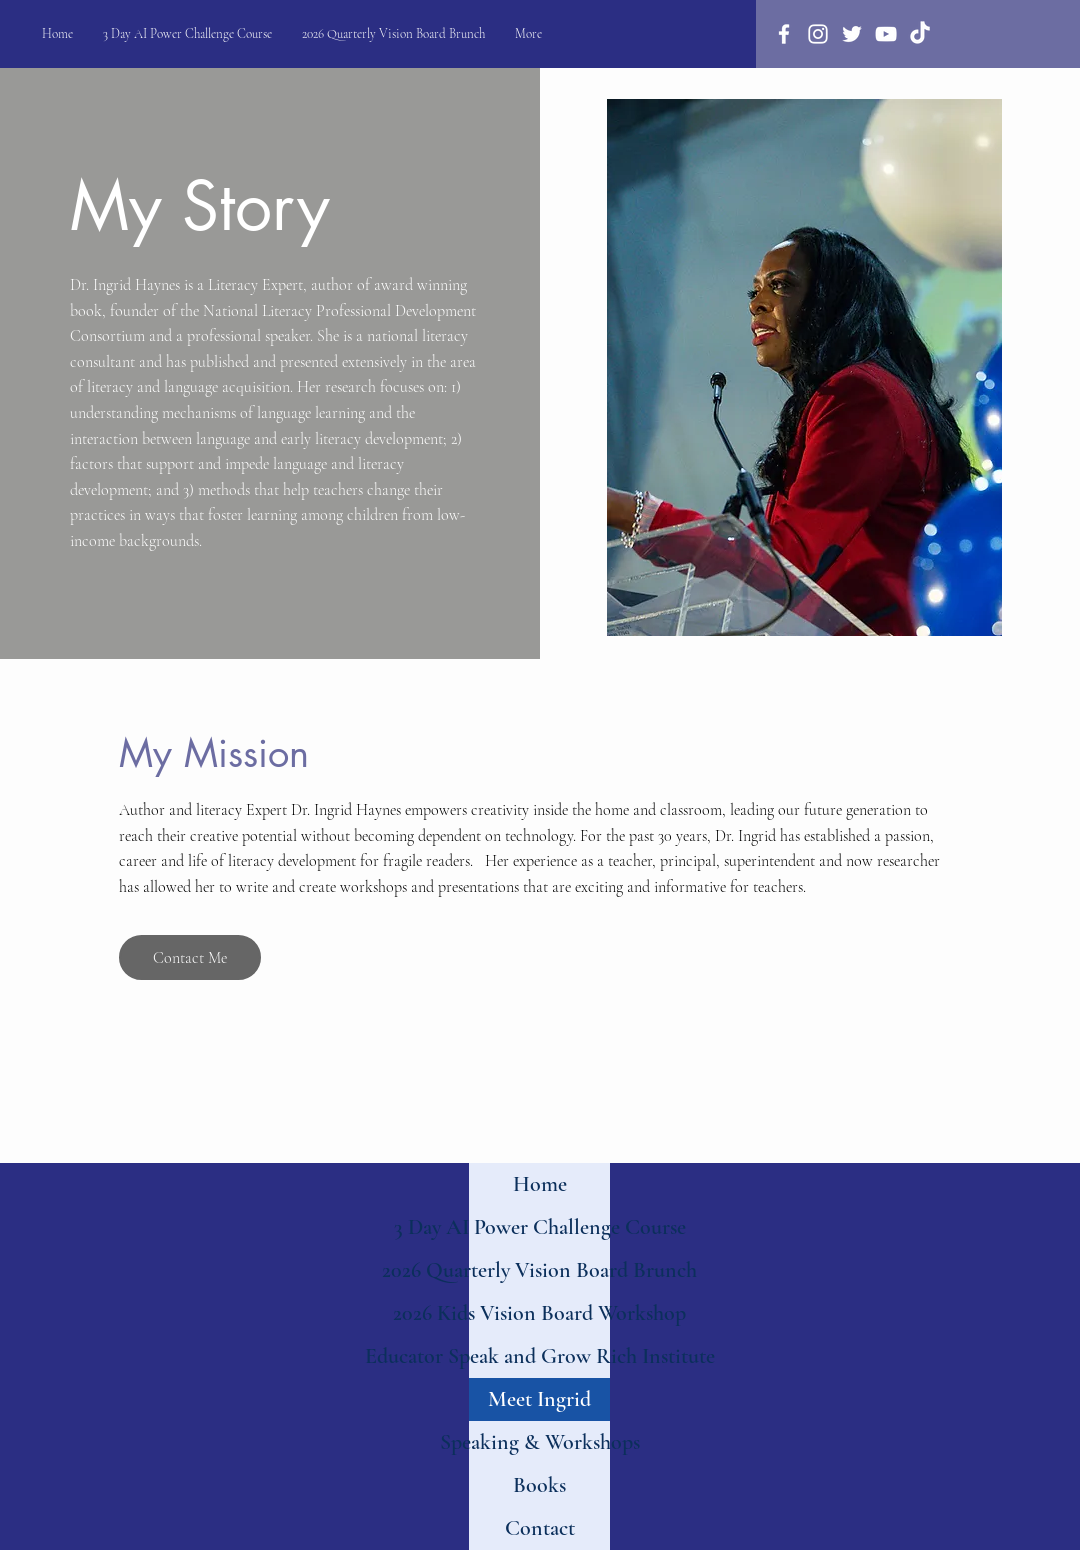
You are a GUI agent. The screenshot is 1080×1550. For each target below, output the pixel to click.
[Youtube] (886, 34)
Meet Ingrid (539, 1399)
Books (539, 1485)
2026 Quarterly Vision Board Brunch (539, 1270)
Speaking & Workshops (539, 1442)
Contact (540, 1528)
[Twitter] (852, 34)
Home (540, 1184)
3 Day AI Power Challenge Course (539, 1227)
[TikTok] (920, 34)
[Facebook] (784, 34)
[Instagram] (818, 34)
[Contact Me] (190, 957)
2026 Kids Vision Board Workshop (539, 1313)
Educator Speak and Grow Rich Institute (539, 1356)
